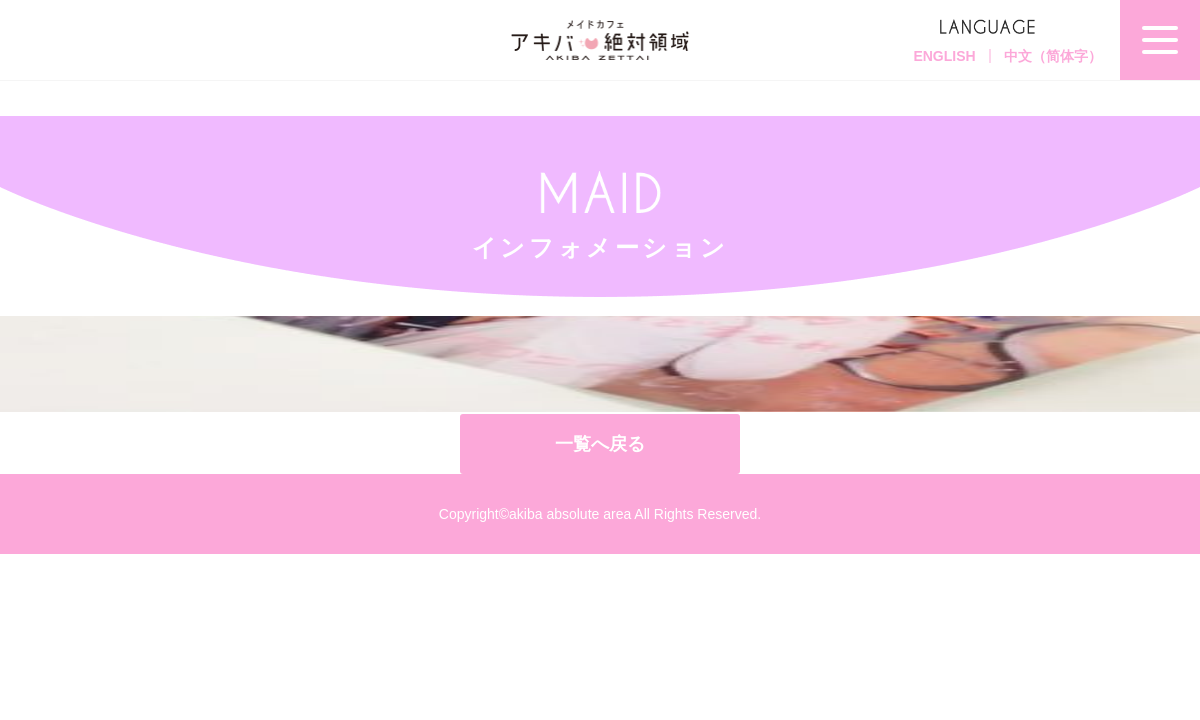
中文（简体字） (1053, 56)
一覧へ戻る (600, 444)
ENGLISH (944, 56)
